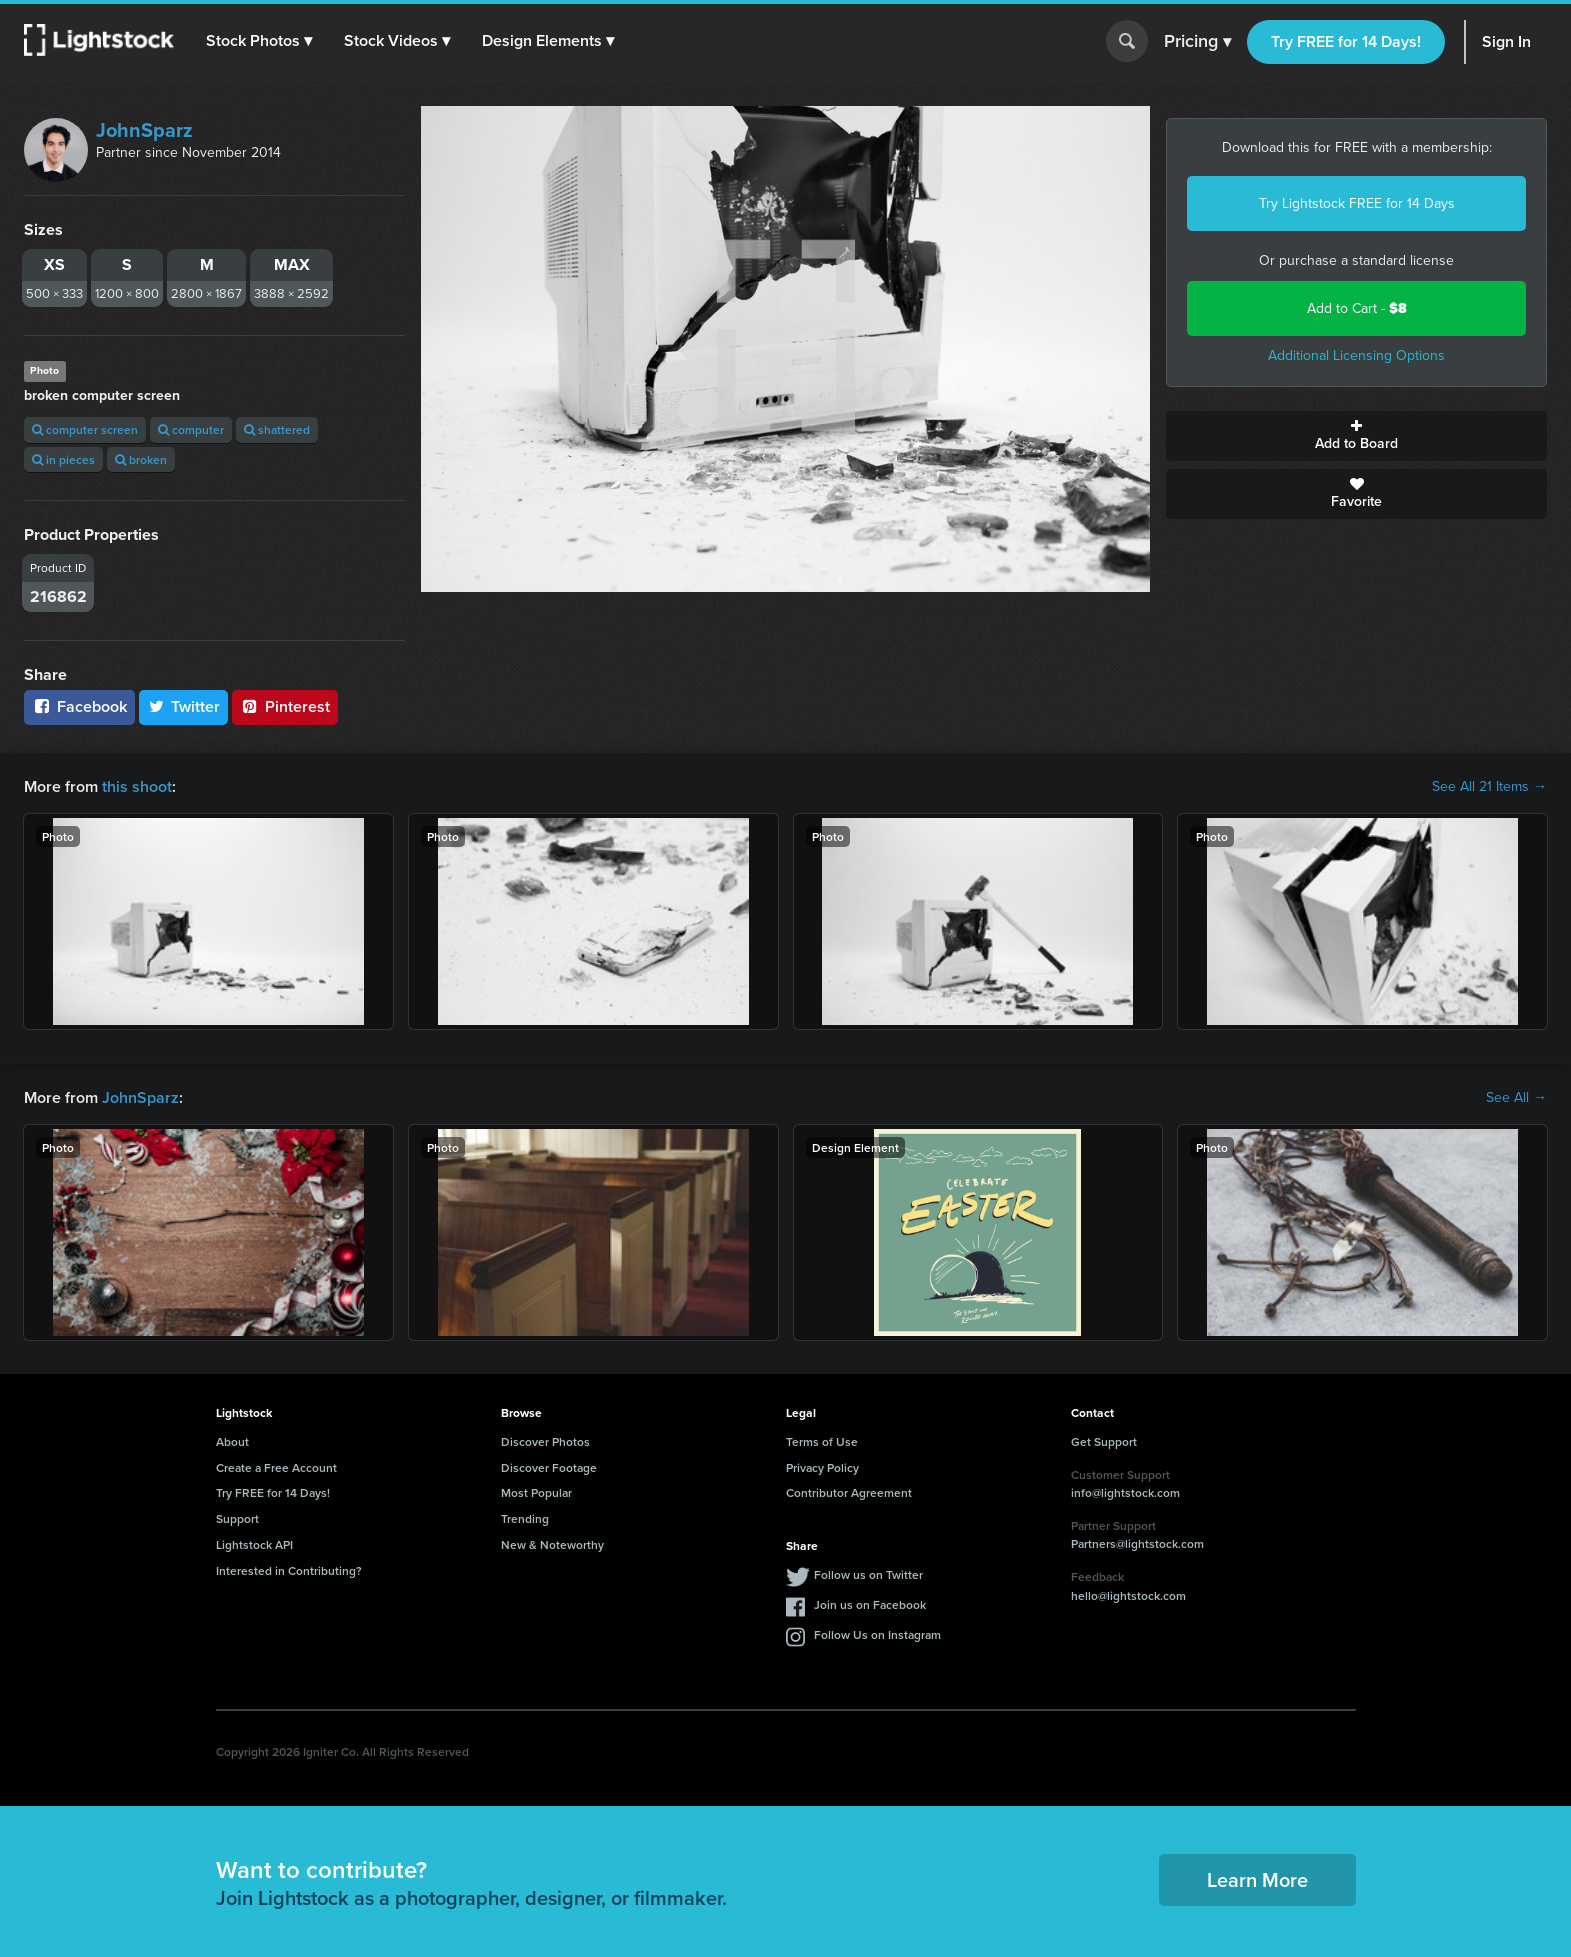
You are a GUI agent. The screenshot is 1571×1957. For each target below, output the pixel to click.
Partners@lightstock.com (1137, 1543)
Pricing (1197, 42)
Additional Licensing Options (1356, 355)
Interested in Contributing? (289, 1570)
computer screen (85, 429)
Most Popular (536, 1492)
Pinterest (285, 706)
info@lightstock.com (1125, 1492)
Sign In (1506, 41)
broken (141, 459)
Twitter (184, 706)
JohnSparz (144, 130)
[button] (259, 41)
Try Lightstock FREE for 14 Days (1357, 203)
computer (191, 429)
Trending (525, 1518)
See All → (1516, 1098)
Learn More (1257, 1879)
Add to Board (1356, 436)
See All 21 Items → (1489, 787)
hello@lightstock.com (1128, 1595)
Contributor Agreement (849, 1492)
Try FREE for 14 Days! (1346, 41)
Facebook (79, 706)
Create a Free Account (276, 1467)
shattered (277, 429)
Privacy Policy (822, 1467)
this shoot (137, 786)
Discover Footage (549, 1467)
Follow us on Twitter (868, 1574)
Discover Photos (545, 1441)
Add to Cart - (1357, 308)
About (232, 1441)
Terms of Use (822, 1441)
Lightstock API (254, 1544)
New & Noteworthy (552, 1544)
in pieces (63, 459)
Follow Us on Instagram (877, 1634)
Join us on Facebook (870, 1604)
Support (237, 1518)
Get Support (1104, 1441)
